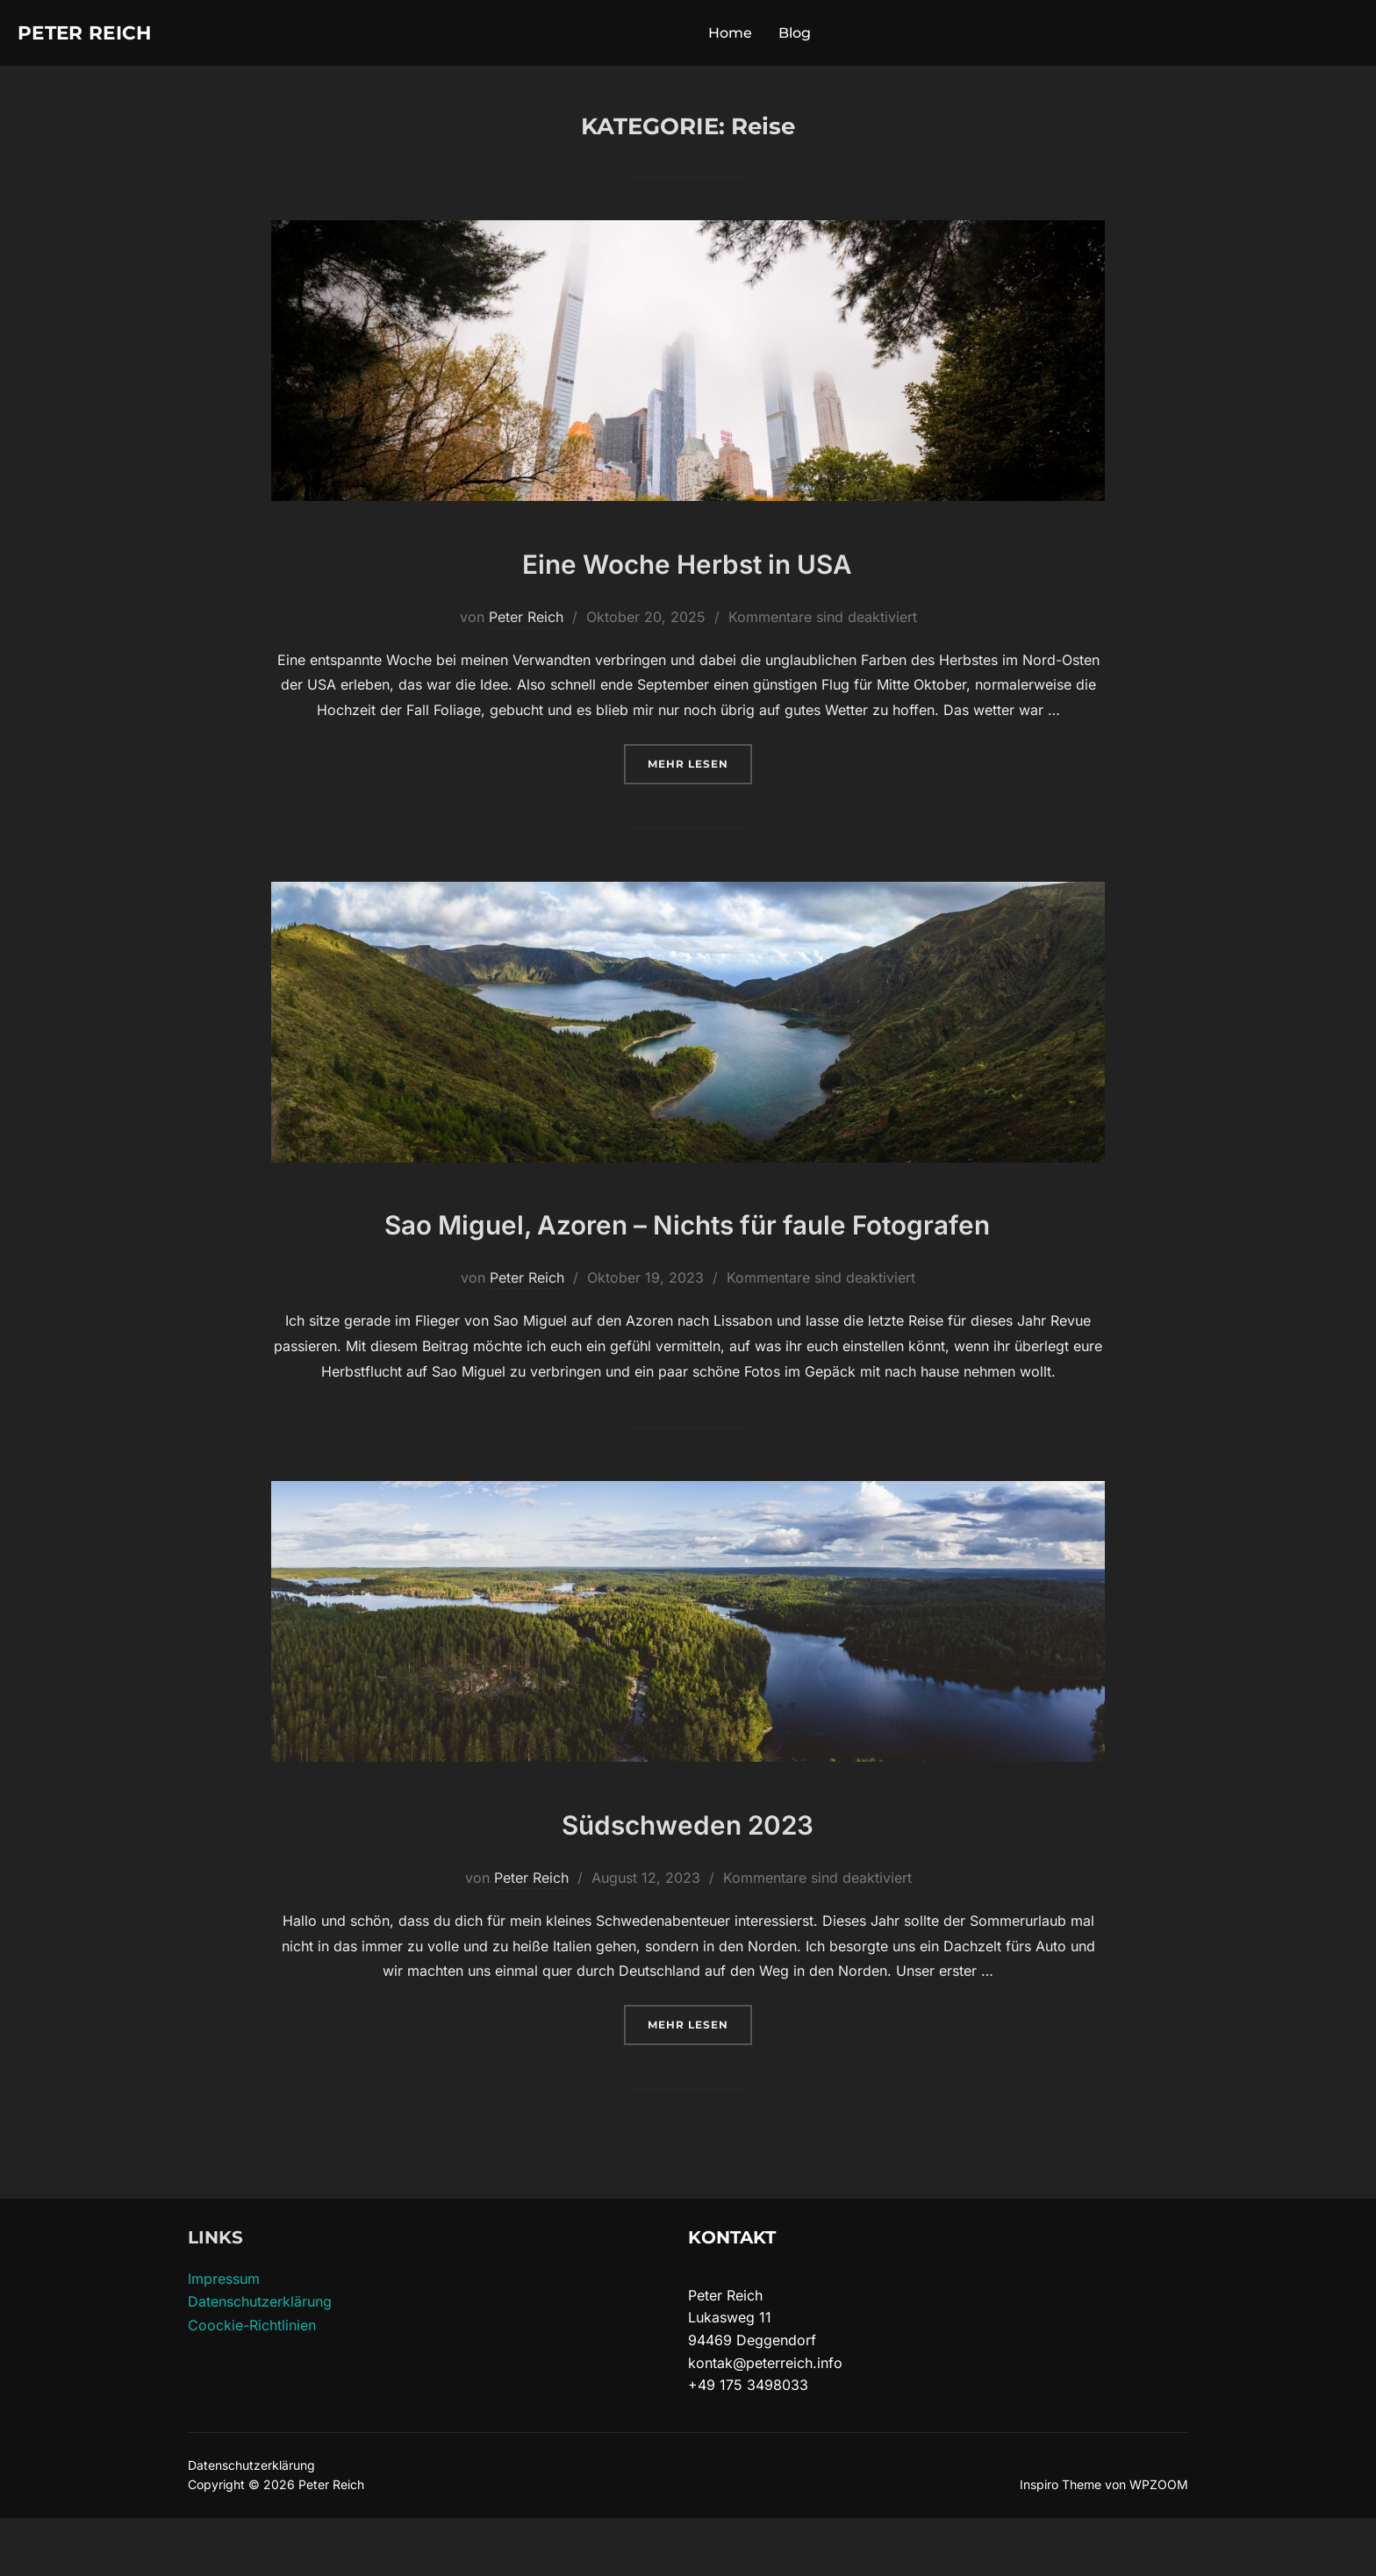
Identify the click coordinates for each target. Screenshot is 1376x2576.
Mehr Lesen (700, 768)
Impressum (224, 2336)
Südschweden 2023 (687, 1879)
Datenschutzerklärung (260, 2359)
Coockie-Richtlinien (252, 2383)
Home (744, 35)
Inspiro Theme (1060, 2542)
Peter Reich (98, 35)
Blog (808, 35)
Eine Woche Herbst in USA (687, 566)
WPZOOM (1158, 2542)
